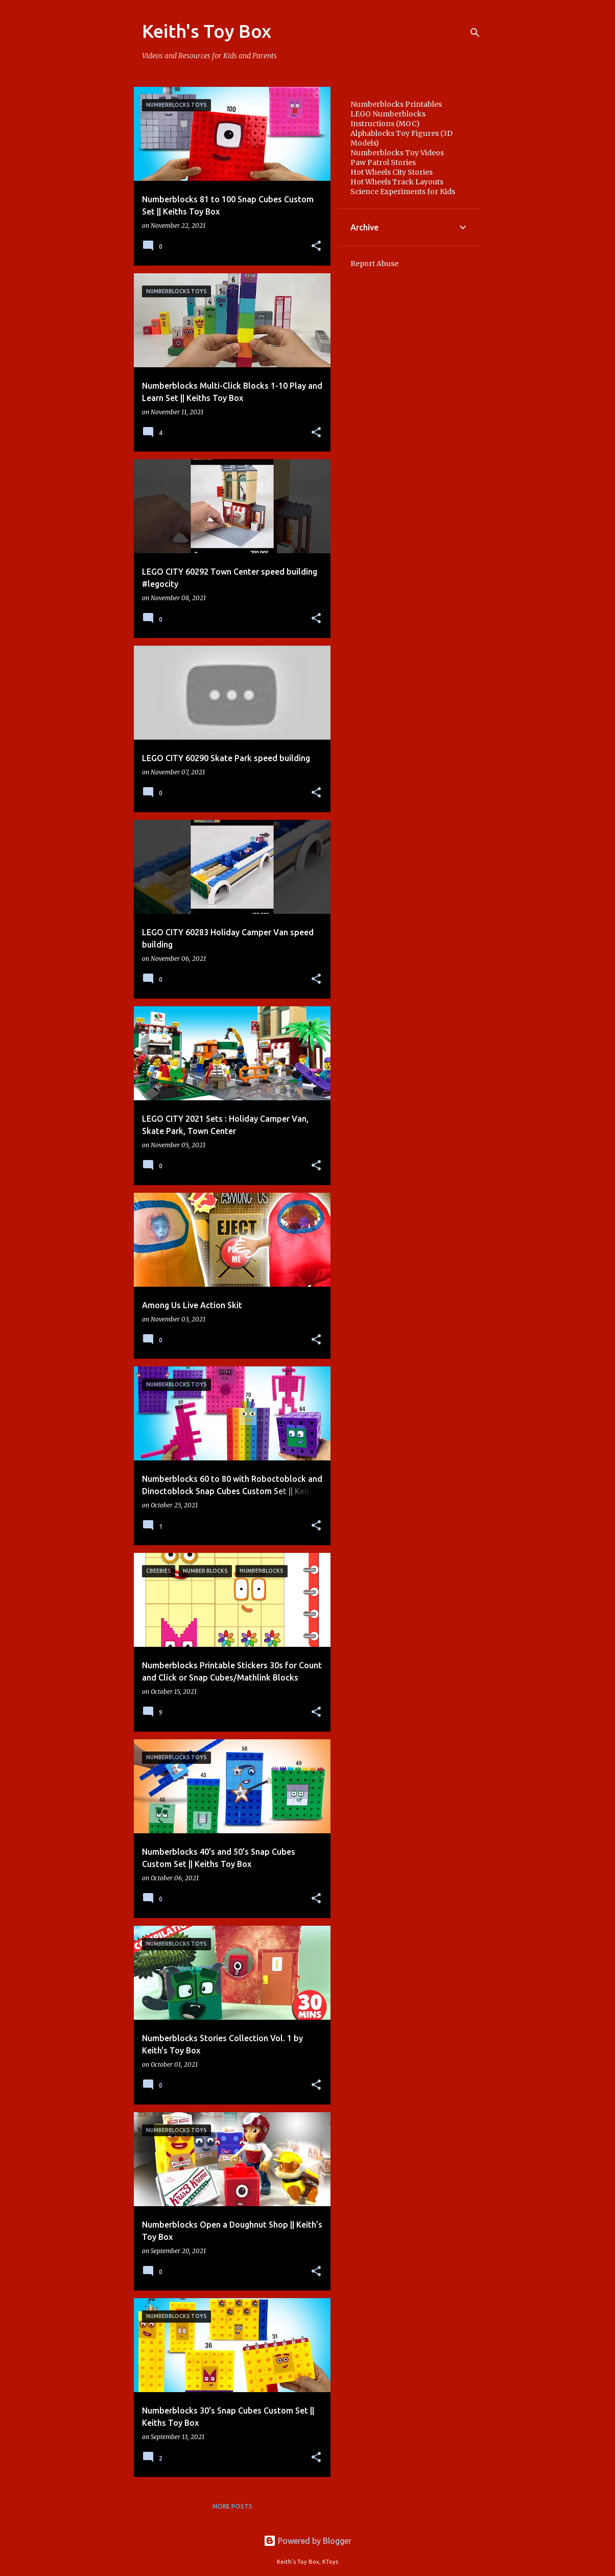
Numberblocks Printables (396, 104)
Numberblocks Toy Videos (397, 152)
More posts (232, 2506)
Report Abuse (374, 263)
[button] (316, 246)
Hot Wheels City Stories (391, 172)
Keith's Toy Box (206, 30)
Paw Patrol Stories (383, 162)
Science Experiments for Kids (402, 191)
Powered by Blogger (307, 2540)
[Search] (475, 32)
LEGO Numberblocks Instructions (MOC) (387, 118)
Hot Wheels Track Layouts (396, 181)
